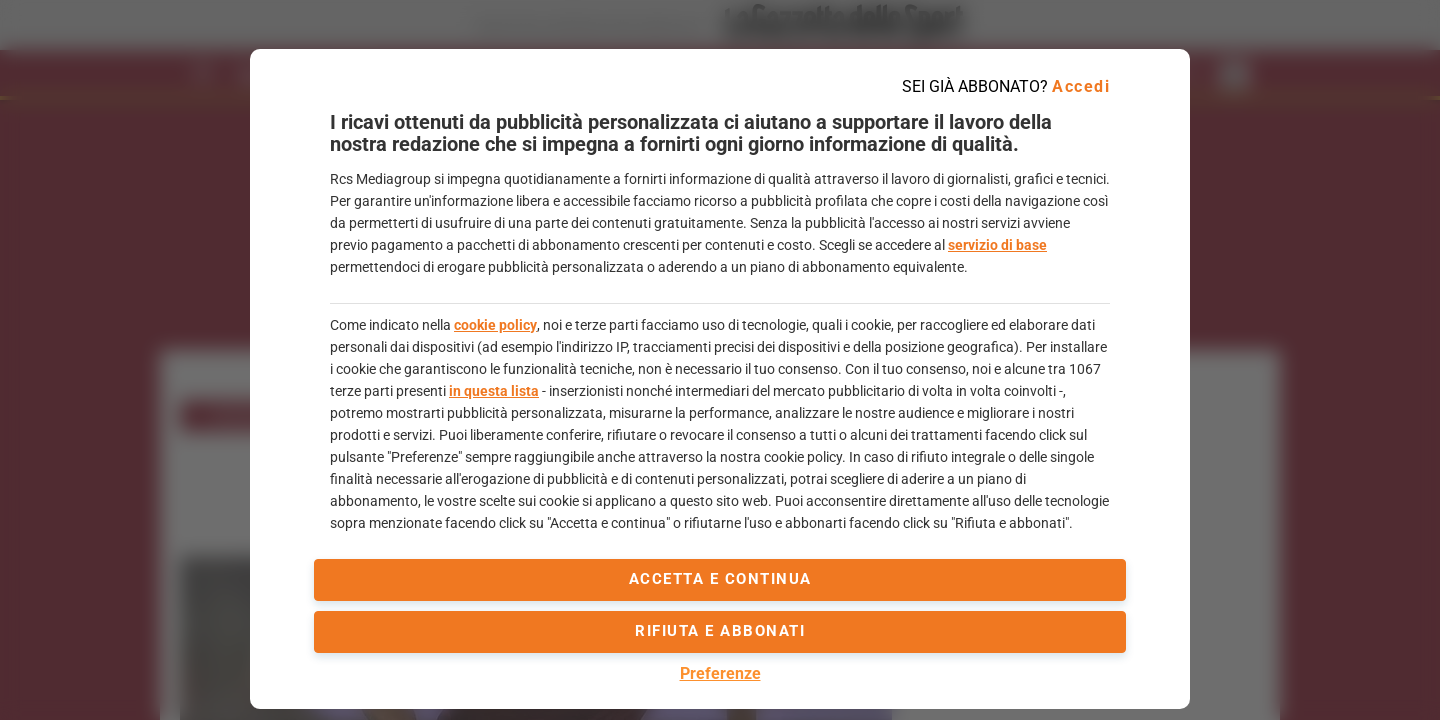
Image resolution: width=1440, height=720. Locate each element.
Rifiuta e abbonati (720, 631)
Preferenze (720, 673)
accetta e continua (720, 579)
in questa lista (494, 391)
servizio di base (997, 245)
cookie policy (495, 325)
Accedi (1081, 86)
